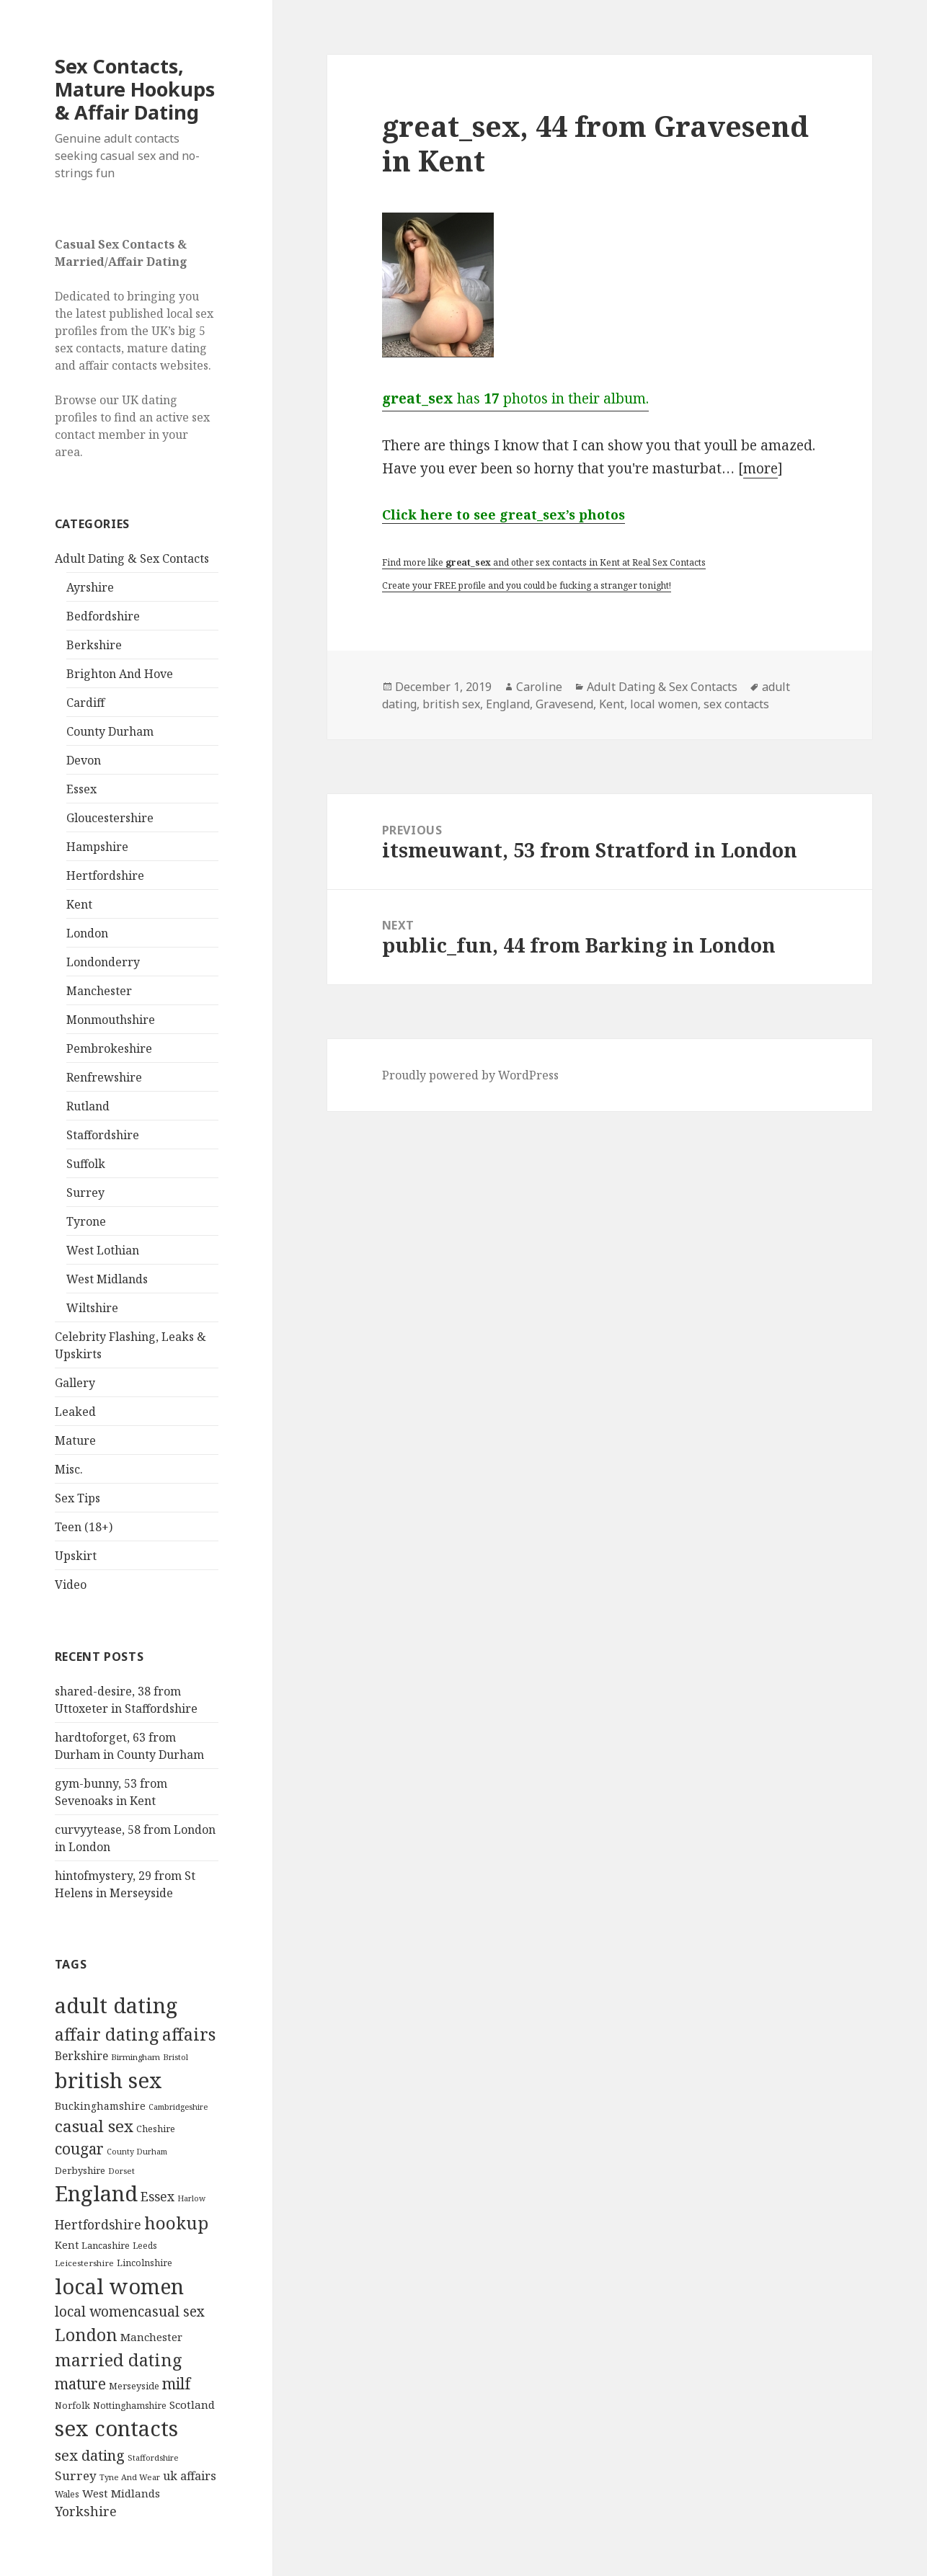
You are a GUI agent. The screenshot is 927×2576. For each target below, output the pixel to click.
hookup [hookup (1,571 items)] (176, 2222)
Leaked (75, 1412)
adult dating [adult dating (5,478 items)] (116, 2005)
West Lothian (102, 1250)
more (760, 468)
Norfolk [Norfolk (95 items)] (72, 2405)
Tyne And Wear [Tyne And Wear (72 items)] (129, 2477)
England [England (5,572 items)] (96, 2193)
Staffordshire (102, 1135)
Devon (83, 760)
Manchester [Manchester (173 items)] (151, 2337)
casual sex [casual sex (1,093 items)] (94, 2126)
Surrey (85, 1192)
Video (71, 1584)
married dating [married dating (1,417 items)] (118, 2359)
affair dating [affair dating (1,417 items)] (107, 2034)
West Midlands (107, 1279)
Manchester (99, 991)
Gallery (75, 1383)
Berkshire (94, 645)
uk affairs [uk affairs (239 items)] (189, 2476)
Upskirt (76, 1556)
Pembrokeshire (109, 1048)
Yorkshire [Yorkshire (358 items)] (86, 2511)
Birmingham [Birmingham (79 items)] (135, 2056)
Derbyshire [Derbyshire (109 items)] (80, 2170)
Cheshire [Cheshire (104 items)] (155, 2128)
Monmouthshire (110, 1020)
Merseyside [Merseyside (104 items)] (134, 2385)
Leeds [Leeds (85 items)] (145, 2245)
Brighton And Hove (119, 674)
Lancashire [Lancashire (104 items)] (105, 2245)
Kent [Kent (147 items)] (67, 2245)
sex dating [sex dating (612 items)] (90, 2455)
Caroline (539, 687)
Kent (79, 904)
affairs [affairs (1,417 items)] (189, 2034)
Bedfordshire (103, 616)
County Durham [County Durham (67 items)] (137, 2151)
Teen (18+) (83, 1527)
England (508, 704)
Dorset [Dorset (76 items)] (121, 2170)
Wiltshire (92, 1308)
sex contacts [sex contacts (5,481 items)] (116, 2428)
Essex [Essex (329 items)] (157, 2196)
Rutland (88, 1106)
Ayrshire (90, 587)
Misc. (69, 1469)
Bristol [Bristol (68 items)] (175, 2056)
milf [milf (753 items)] (176, 2384)
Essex (81, 789)
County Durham (110, 731)
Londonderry (103, 962)
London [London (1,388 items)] (86, 2334)
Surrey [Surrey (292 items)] (76, 2475)
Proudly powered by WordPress (470, 1075)
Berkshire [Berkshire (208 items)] (81, 2056)
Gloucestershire (110, 818)
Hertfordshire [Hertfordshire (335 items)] (98, 2224)
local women (664, 704)
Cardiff (85, 702)
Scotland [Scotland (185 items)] (192, 2404)
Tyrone (86, 1221)
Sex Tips (77, 1498)
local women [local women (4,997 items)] (119, 2286)
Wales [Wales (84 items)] (67, 2494)
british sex (451, 704)
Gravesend (564, 704)
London (87, 933)
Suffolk (85, 1164)
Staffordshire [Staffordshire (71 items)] (153, 2457)
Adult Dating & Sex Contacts (132, 558)
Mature (75, 1440)
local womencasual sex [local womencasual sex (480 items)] (130, 2311)
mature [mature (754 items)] (80, 2384)
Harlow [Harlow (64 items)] (191, 2198)
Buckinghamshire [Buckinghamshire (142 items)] (100, 2106)
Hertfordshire (105, 875)
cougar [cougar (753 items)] (79, 2149)
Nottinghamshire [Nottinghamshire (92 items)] (130, 2405)
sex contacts (736, 704)
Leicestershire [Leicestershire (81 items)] (84, 2263)
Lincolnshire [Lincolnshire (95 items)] (144, 2263)
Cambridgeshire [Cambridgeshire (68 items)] (178, 2106)
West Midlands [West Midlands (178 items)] (121, 2493)
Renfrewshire (104, 1077)
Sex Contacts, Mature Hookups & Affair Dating (135, 89)
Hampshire (97, 847)
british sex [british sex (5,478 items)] (108, 2080)
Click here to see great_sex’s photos (503, 514)
